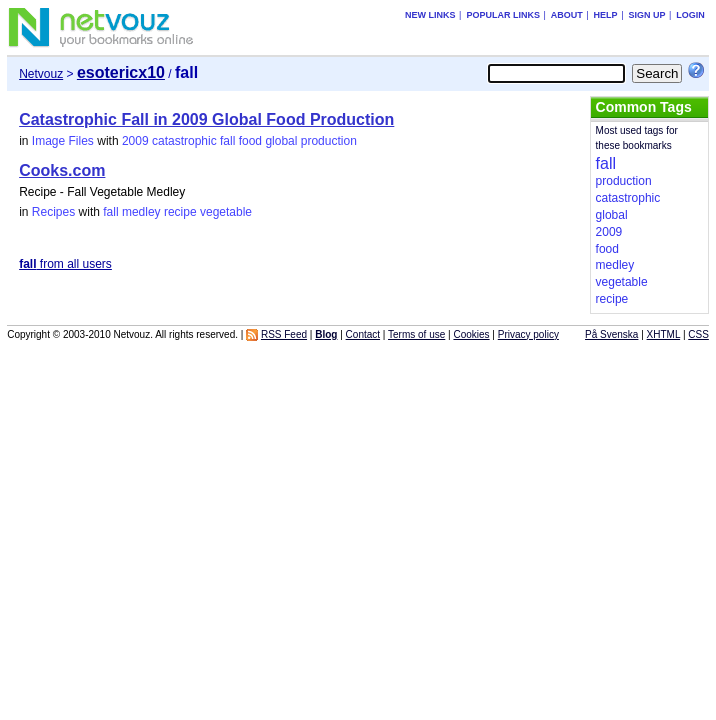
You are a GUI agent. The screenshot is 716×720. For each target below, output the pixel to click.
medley (141, 212)
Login (690, 15)
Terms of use (416, 334)
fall (227, 141)
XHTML (664, 334)
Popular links (503, 15)
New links (430, 15)
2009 (135, 141)
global (281, 141)
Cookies (471, 334)
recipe (180, 212)
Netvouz (41, 74)
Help (606, 15)
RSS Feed (284, 334)
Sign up (646, 15)
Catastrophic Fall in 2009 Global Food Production (206, 119)
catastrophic (184, 141)
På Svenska (611, 334)
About (567, 15)
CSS (698, 334)
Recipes (53, 212)
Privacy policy (528, 334)
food (250, 141)
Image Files (63, 141)
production (329, 141)
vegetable (226, 212)
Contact (363, 334)
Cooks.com (62, 170)
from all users (65, 264)
